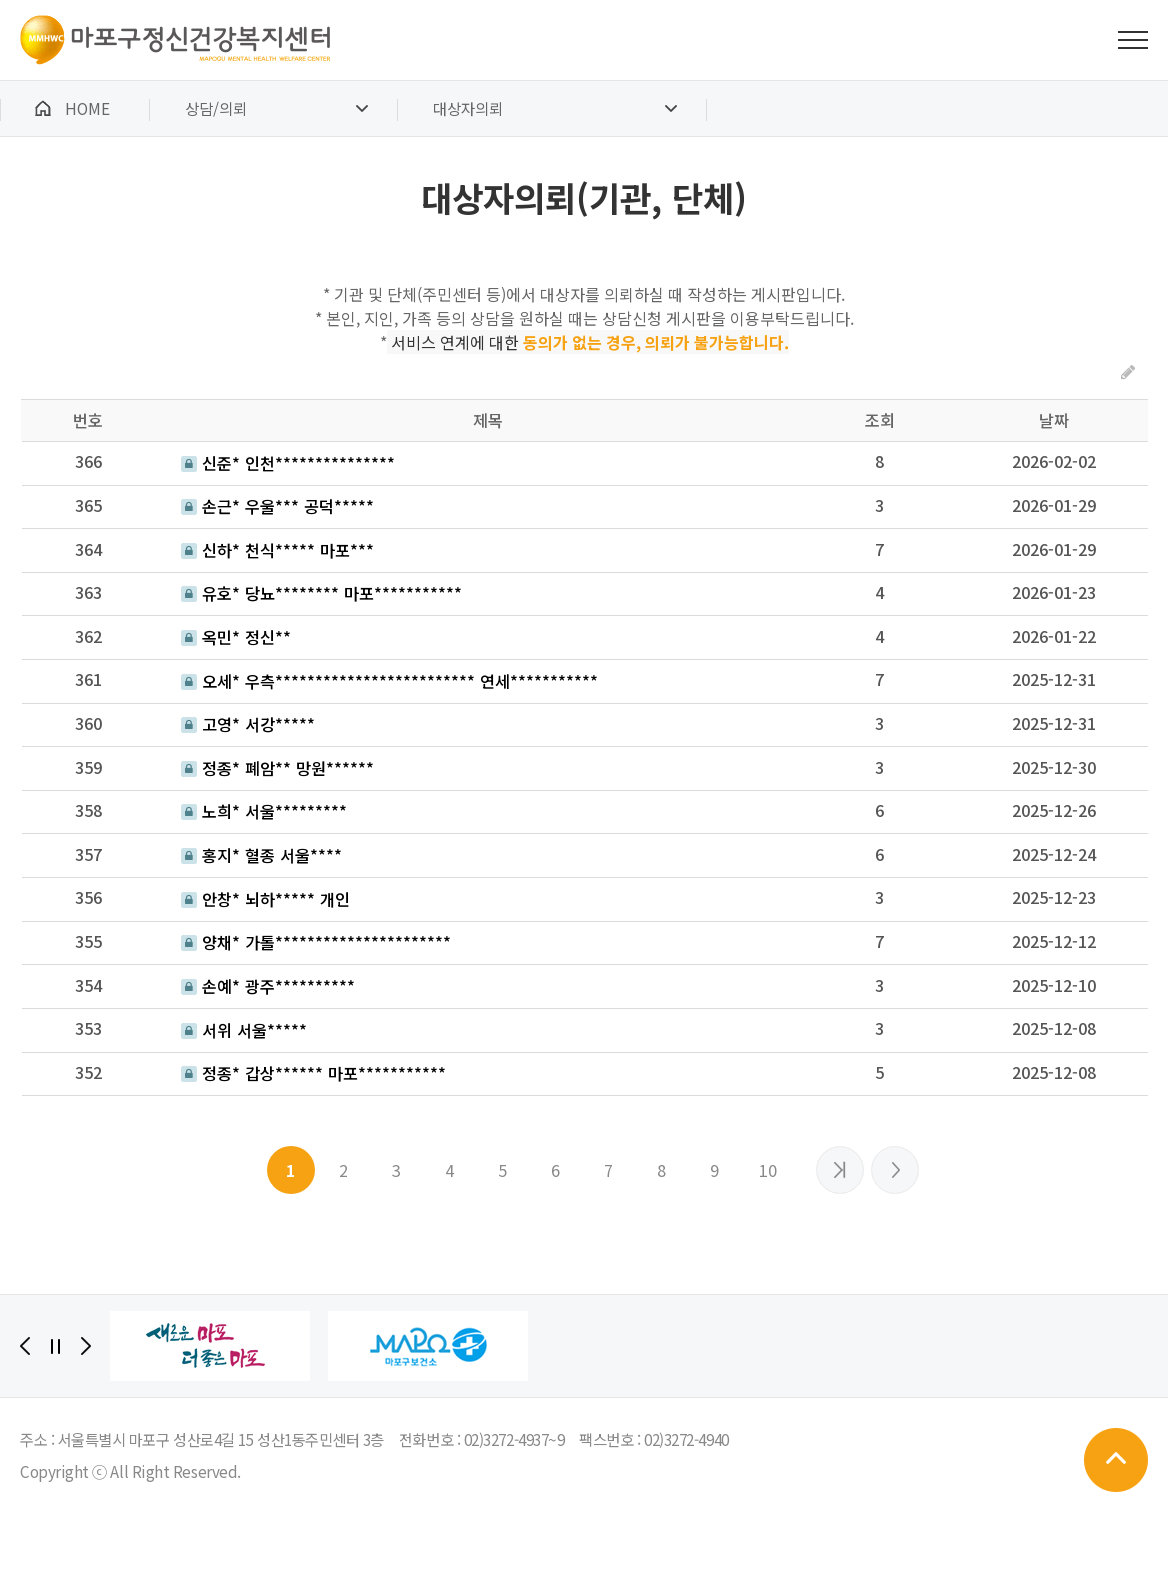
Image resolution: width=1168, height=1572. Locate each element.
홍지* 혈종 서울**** (261, 855)
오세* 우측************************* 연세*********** (389, 681)
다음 (840, 1170)
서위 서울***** (244, 1030)
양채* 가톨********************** (316, 942)
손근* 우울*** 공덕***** (277, 506)
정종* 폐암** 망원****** (277, 768)
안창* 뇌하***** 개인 (265, 899)
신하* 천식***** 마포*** (277, 550)
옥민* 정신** (236, 637)
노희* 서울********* (264, 811)
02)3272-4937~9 (514, 1439)
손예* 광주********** (268, 986)
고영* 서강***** (248, 724)
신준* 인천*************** (288, 463)
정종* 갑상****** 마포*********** (313, 1073)
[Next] (86, 1346)
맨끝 (895, 1170)
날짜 (1054, 420)
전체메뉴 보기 (1133, 40)
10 (768, 1170)
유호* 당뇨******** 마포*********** (321, 593)
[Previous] (25, 1346)
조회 (880, 420)
